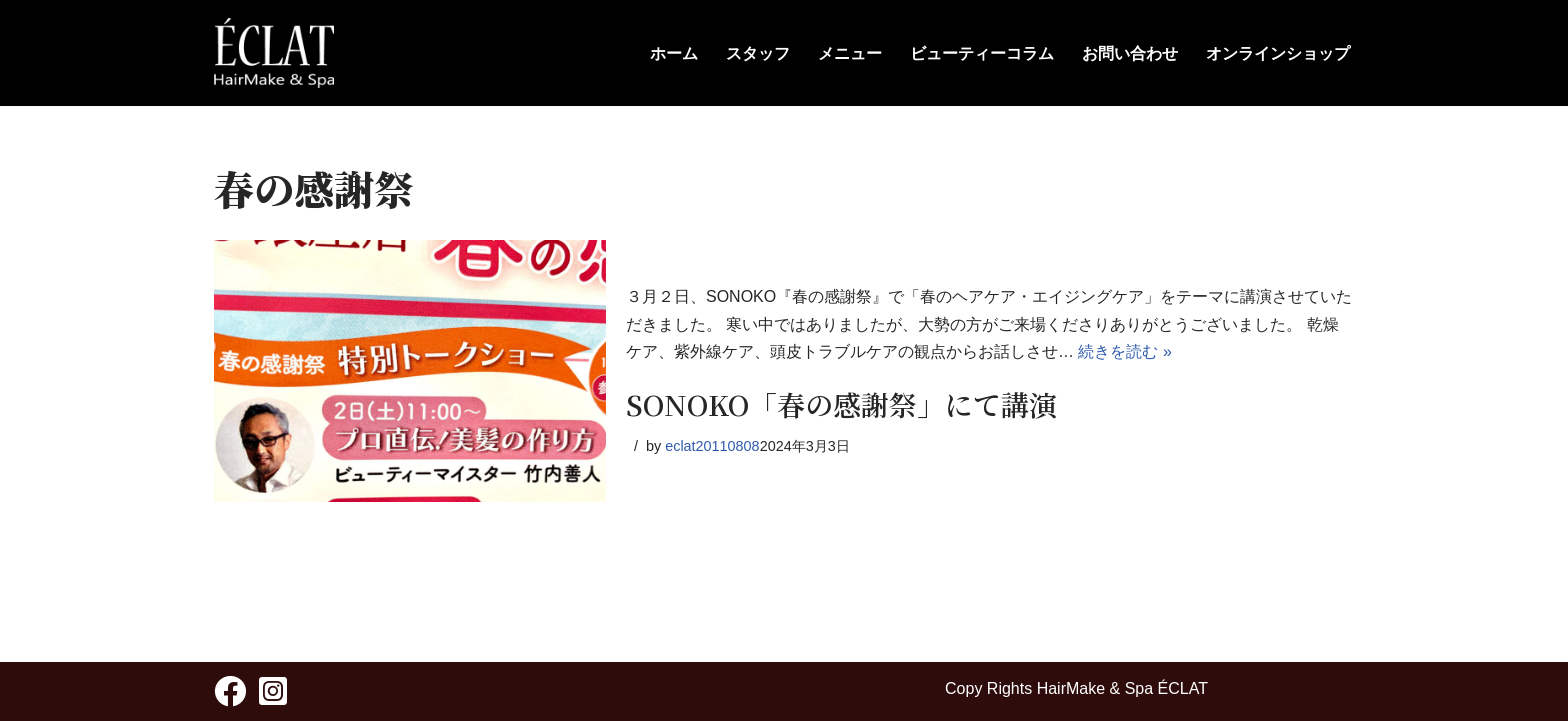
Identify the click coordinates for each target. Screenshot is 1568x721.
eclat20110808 (712, 446)
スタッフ (758, 53)
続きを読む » (1124, 351)
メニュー (850, 53)
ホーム (674, 53)
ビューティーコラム (982, 53)
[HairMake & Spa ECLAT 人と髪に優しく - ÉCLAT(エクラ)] (274, 53)
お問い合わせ (1130, 53)
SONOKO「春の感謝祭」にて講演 (841, 404)
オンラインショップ (1278, 53)
